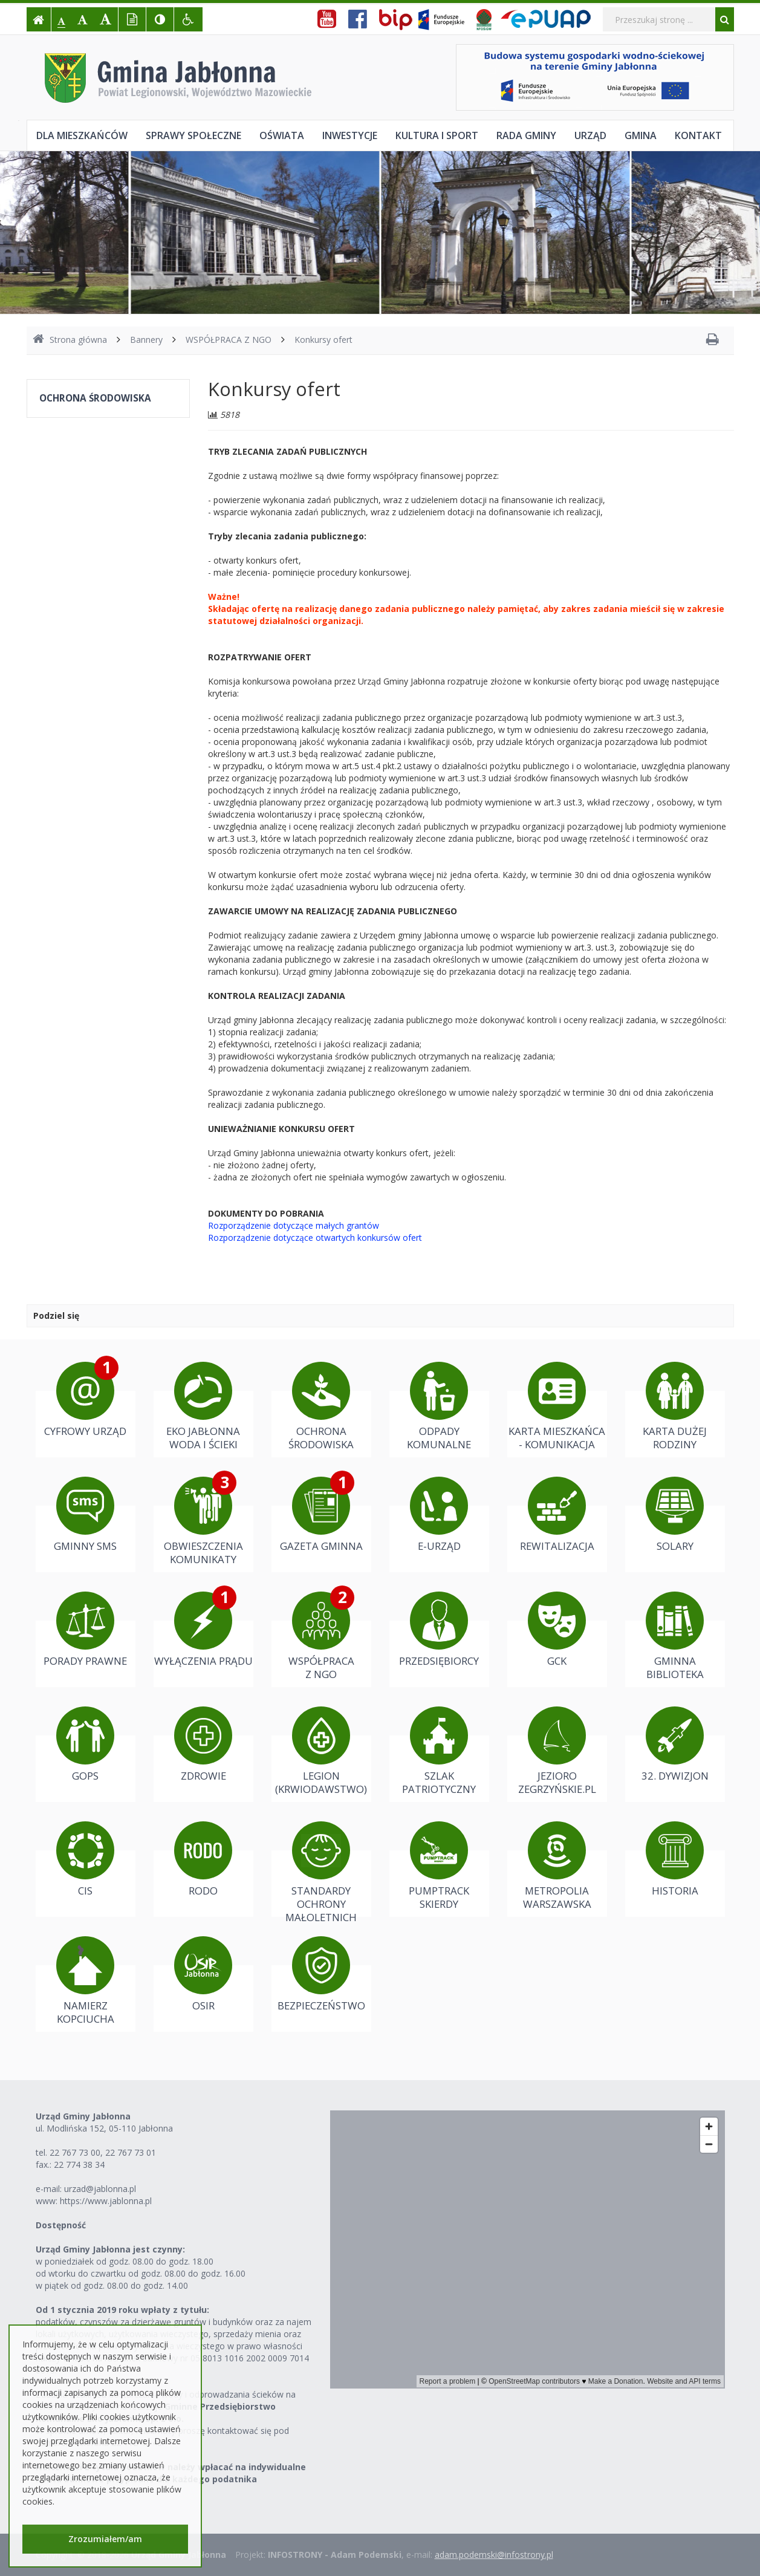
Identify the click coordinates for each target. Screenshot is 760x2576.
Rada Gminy (526, 135)
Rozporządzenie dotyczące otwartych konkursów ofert (315, 1237)
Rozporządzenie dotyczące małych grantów (293, 1225)
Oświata (281, 135)
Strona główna (70, 339)
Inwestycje (349, 135)
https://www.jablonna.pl (106, 2201)
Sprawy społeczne (193, 135)
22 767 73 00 (75, 2152)
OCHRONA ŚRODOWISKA (95, 398)
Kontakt (698, 135)
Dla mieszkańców (82, 135)
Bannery (146, 339)
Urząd (590, 135)
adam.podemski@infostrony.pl (494, 2554)
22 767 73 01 (130, 2152)
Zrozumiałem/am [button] (105, 2539)
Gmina (641, 135)
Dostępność (61, 2225)
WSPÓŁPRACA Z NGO (228, 339)
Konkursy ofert (323, 339)
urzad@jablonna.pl (100, 2188)
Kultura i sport (436, 135)
